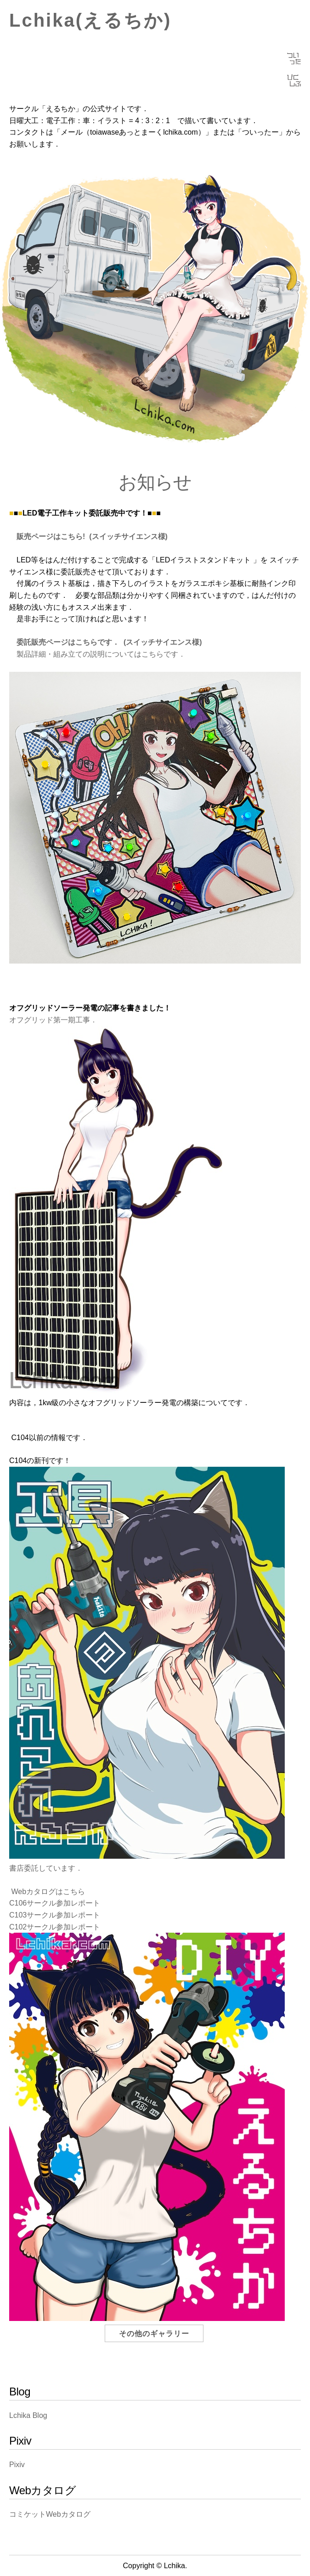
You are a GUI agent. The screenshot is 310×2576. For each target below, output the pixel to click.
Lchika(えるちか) (90, 20)
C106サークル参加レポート (54, 1903)
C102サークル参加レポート (54, 1927)
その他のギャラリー (154, 2334)
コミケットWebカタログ (49, 2514)
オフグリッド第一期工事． (53, 1020)
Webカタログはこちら (47, 1891)
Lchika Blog (28, 2415)
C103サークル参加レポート (54, 1915)
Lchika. (175, 2566)
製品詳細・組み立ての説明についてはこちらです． (98, 654)
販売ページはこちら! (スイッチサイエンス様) (88, 536)
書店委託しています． (46, 1868)
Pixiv (17, 2464)
